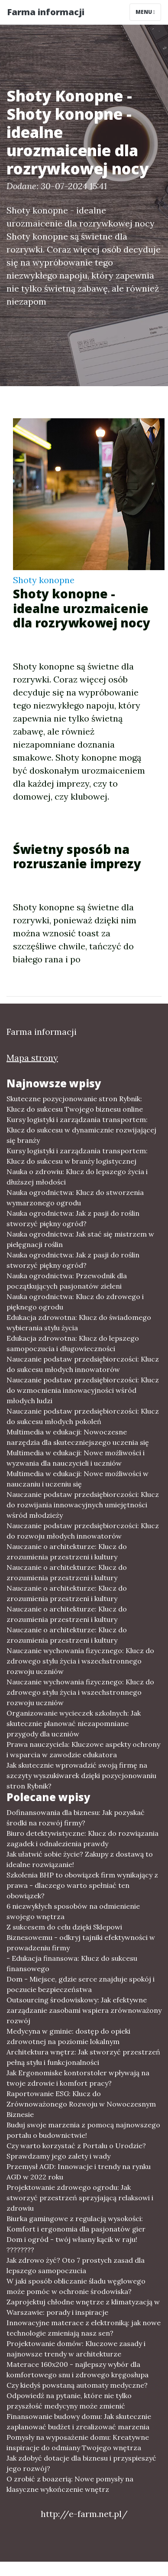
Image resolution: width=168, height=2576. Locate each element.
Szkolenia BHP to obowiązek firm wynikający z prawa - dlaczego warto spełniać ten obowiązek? (82, 1885)
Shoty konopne (43, 579)
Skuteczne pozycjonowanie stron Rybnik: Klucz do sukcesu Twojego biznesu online (74, 1103)
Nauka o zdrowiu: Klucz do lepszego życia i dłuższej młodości (77, 1176)
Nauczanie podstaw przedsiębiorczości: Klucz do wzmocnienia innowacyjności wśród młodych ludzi (82, 1390)
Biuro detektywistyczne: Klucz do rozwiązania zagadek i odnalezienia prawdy (82, 1838)
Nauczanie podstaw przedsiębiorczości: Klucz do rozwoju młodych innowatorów (82, 1530)
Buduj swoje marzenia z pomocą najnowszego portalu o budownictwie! (83, 2130)
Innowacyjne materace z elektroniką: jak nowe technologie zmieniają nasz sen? (83, 2327)
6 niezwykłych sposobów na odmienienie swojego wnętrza (73, 1911)
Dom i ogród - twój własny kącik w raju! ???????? (71, 2244)
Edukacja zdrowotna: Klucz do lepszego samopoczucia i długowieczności (72, 1343)
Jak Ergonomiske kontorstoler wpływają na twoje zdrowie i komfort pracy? (77, 2077)
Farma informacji (45, 12)
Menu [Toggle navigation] (145, 12)
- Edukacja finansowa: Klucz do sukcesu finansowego (71, 1963)
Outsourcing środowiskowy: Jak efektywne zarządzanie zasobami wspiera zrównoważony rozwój (84, 2010)
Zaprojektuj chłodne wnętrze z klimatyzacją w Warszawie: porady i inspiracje (83, 2307)
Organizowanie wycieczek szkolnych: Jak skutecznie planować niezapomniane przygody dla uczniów (73, 1723)
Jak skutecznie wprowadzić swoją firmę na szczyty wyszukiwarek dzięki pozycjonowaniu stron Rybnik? (81, 1775)
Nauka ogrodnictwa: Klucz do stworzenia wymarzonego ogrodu (75, 1197)
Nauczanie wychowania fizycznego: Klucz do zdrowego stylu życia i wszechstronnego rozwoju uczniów (80, 1661)
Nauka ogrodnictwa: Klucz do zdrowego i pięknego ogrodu (75, 1301)
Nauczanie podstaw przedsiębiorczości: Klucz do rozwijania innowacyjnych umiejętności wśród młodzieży (82, 1504)
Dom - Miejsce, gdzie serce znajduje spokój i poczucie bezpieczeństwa (80, 1984)
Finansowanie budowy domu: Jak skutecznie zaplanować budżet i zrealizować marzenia (78, 2421)
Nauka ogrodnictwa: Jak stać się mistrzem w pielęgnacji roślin (80, 1239)
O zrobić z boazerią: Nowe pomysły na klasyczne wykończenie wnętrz (69, 2484)
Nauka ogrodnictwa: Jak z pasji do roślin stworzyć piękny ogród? (72, 1218)
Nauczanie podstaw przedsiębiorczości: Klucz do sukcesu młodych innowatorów (82, 1364)
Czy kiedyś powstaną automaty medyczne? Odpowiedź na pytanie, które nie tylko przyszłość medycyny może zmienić (77, 2395)
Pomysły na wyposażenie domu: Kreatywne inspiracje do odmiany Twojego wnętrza (77, 2442)
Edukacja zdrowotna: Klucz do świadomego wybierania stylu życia (78, 1322)
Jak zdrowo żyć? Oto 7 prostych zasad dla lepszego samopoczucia (75, 2265)
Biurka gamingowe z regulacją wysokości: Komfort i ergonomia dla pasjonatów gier (75, 2223)
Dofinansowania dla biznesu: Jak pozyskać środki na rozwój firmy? (75, 1817)
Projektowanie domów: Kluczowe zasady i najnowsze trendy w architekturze (75, 2348)
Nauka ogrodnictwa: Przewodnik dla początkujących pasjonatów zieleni (66, 1280)
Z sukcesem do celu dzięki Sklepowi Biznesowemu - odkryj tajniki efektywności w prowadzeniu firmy (80, 1937)
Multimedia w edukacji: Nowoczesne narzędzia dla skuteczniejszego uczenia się (77, 1437)
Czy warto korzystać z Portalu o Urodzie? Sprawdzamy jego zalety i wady (76, 2150)
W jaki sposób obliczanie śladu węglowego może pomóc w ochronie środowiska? (75, 2286)
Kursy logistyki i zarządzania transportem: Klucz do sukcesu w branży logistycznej (77, 1155)
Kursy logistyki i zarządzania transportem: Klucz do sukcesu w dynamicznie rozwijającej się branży (81, 1130)
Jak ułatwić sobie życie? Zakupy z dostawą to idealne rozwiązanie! (79, 1859)
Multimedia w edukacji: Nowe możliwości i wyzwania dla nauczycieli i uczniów (75, 1457)
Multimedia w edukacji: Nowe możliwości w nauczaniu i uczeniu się (77, 1478)
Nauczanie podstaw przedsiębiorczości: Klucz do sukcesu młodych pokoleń (82, 1416)
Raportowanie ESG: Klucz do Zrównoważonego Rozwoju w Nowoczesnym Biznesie (81, 2104)
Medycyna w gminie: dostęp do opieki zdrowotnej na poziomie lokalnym (68, 2036)
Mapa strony (32, 1057)
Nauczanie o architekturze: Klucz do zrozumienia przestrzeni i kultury (66, 1551)
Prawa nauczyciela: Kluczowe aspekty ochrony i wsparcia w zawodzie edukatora (83, 1749)
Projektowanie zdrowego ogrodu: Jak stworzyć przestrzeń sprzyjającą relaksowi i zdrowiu (79, 2197)
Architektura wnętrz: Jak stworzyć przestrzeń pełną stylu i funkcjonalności (83, 2057)
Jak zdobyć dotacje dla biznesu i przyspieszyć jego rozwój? (81, 2463)
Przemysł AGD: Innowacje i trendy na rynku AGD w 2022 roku (78, 2171)
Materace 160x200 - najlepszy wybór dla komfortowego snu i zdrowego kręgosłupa (77, 2369)
